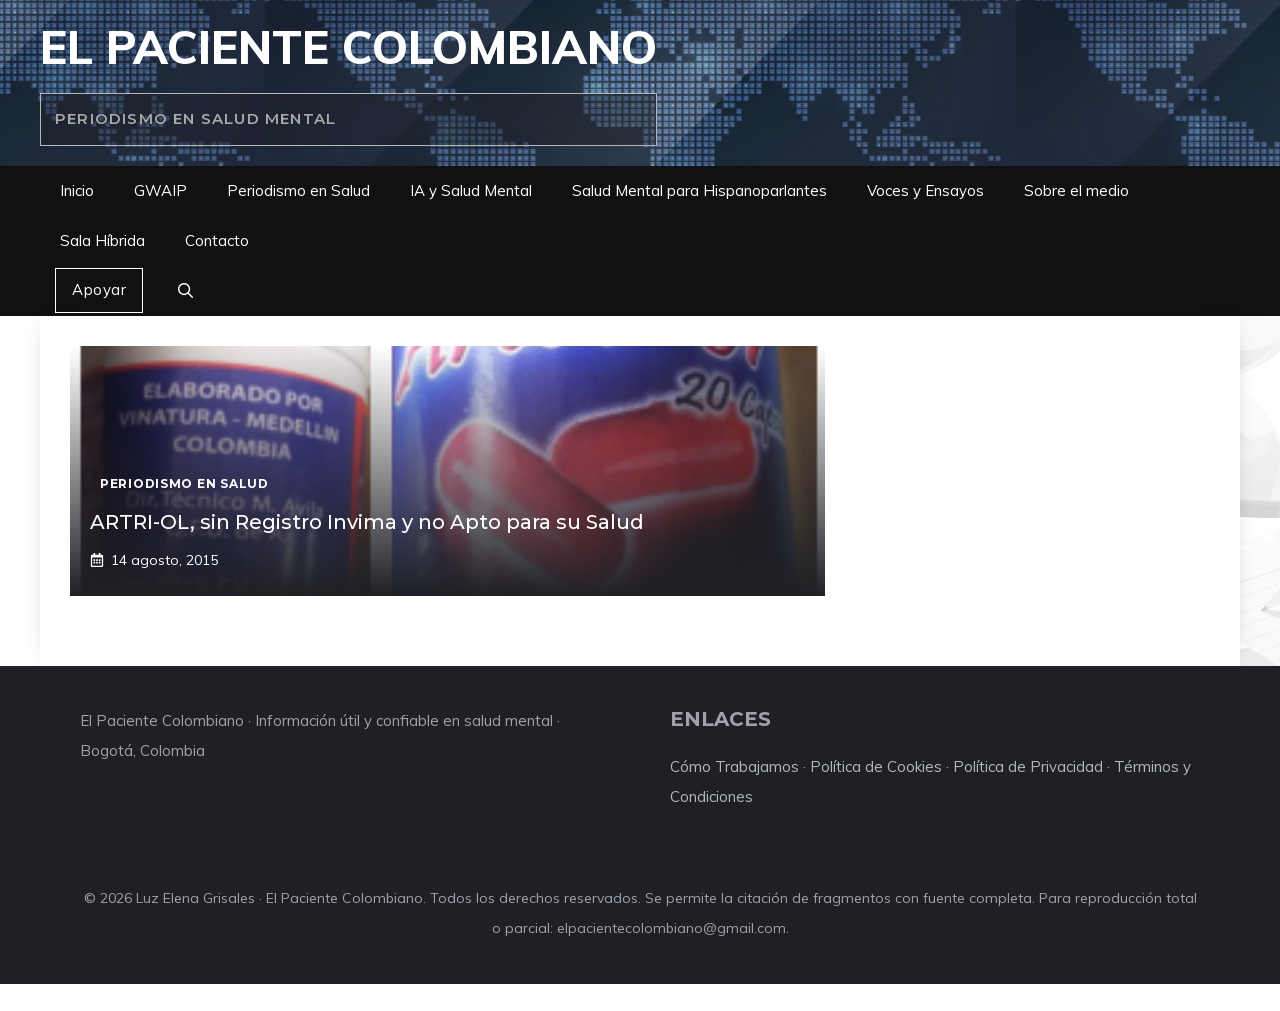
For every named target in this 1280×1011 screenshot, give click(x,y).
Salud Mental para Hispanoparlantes (699, 190)
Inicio (77, 190)
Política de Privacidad (1028, 766)
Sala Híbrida (102, 240)
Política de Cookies (876, 766)
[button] (185, 291)
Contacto (217, 240)
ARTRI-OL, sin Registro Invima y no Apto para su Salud (367, 522)
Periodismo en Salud (298, 190)
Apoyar (99, 289)
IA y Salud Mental (471, 190)
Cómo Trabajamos (734, 766)
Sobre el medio (1076, 190)
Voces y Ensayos (925, 190)
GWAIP (160, 190)
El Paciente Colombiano (348, 47)
